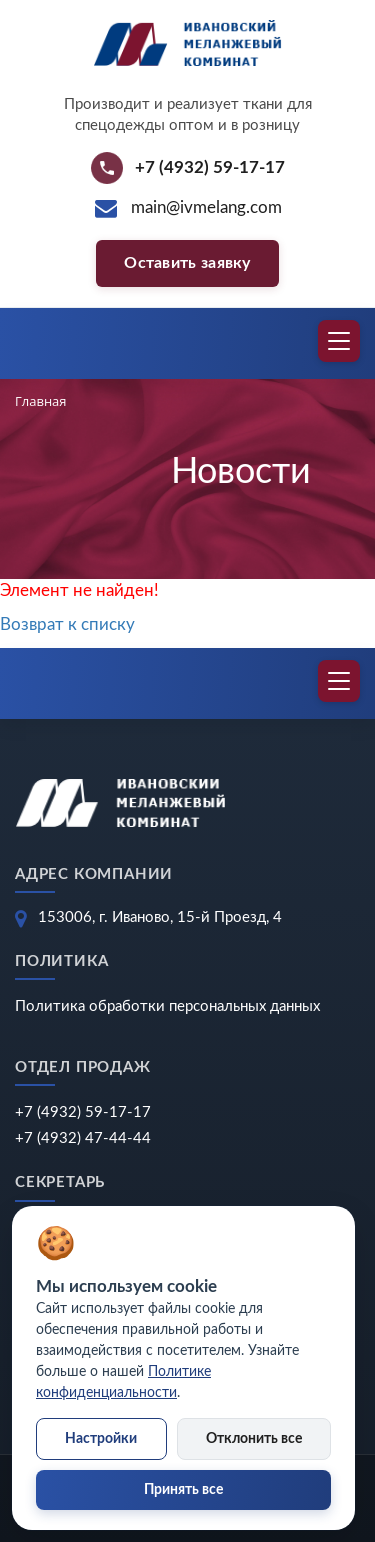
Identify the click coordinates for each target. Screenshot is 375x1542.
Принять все (183, 1490)
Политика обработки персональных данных (167, 1006)
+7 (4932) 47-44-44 (83, 1138)
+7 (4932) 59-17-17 (83, 1112)
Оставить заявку (187, 263)
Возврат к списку (67, 624)
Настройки (101, 1439)
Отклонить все (254, 1439)
